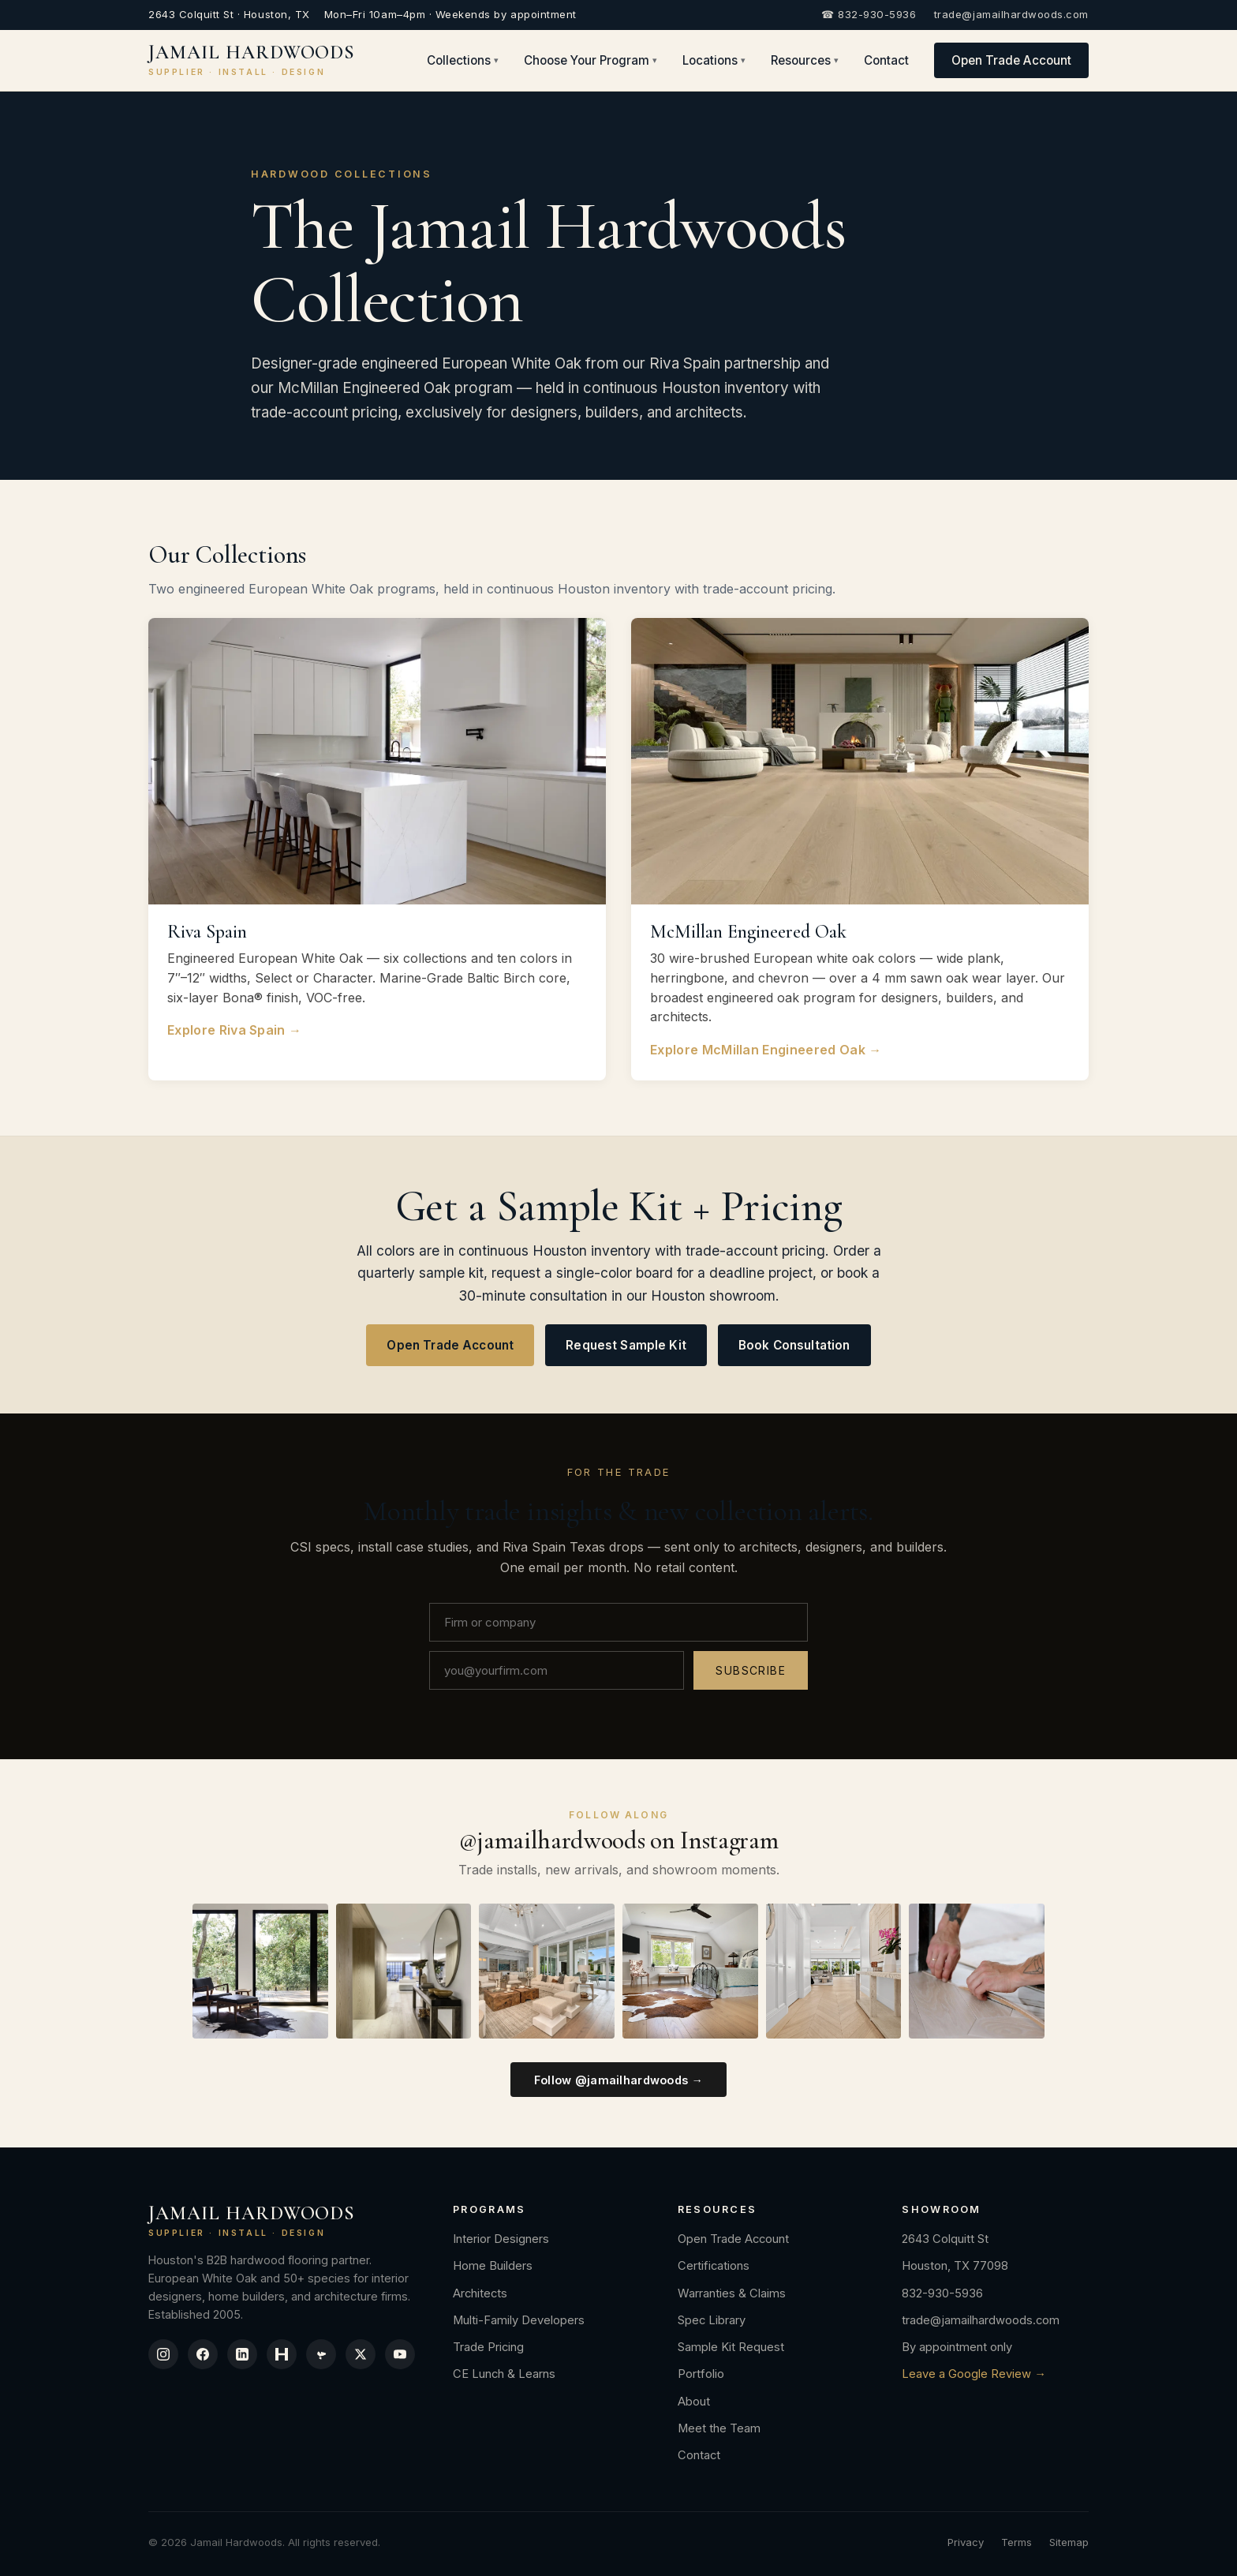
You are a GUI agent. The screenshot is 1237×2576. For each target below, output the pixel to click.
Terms (1016, 2542)
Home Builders (493, 2266)
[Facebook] (203, 2354)
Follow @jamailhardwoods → (619, 2080)
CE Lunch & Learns (504, 2374)
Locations (714, 60)
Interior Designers (501, 2239)
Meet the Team (719, 2428)
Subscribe (751, 1670)
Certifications (713, 2266)
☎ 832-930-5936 (868, 14)
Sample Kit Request (731, 2347)
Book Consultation (794, 1345)
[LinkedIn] (242, 2354)
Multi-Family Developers (519, 2320)
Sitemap (1069, 2542)
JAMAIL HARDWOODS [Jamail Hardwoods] (251, 60)
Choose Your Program (590, 60)
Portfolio (701, 2374)
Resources (805, 60)
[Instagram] (163, 2354)
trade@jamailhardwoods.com (1011, 14)
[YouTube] (400, 2354)
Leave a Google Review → (974, 2374)
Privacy (965, 2542)
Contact (886, 60)
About (694, 2401)
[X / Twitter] (361, 2354)
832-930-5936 (942, 2293)
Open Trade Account (1011, 60)
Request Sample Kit (626, 1345)
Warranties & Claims (732, 2293)
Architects (480, 2293)
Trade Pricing (488, 2347)
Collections (463, 60)
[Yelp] (321, 2354)
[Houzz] (282, 2354)
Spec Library (712, 2320)
